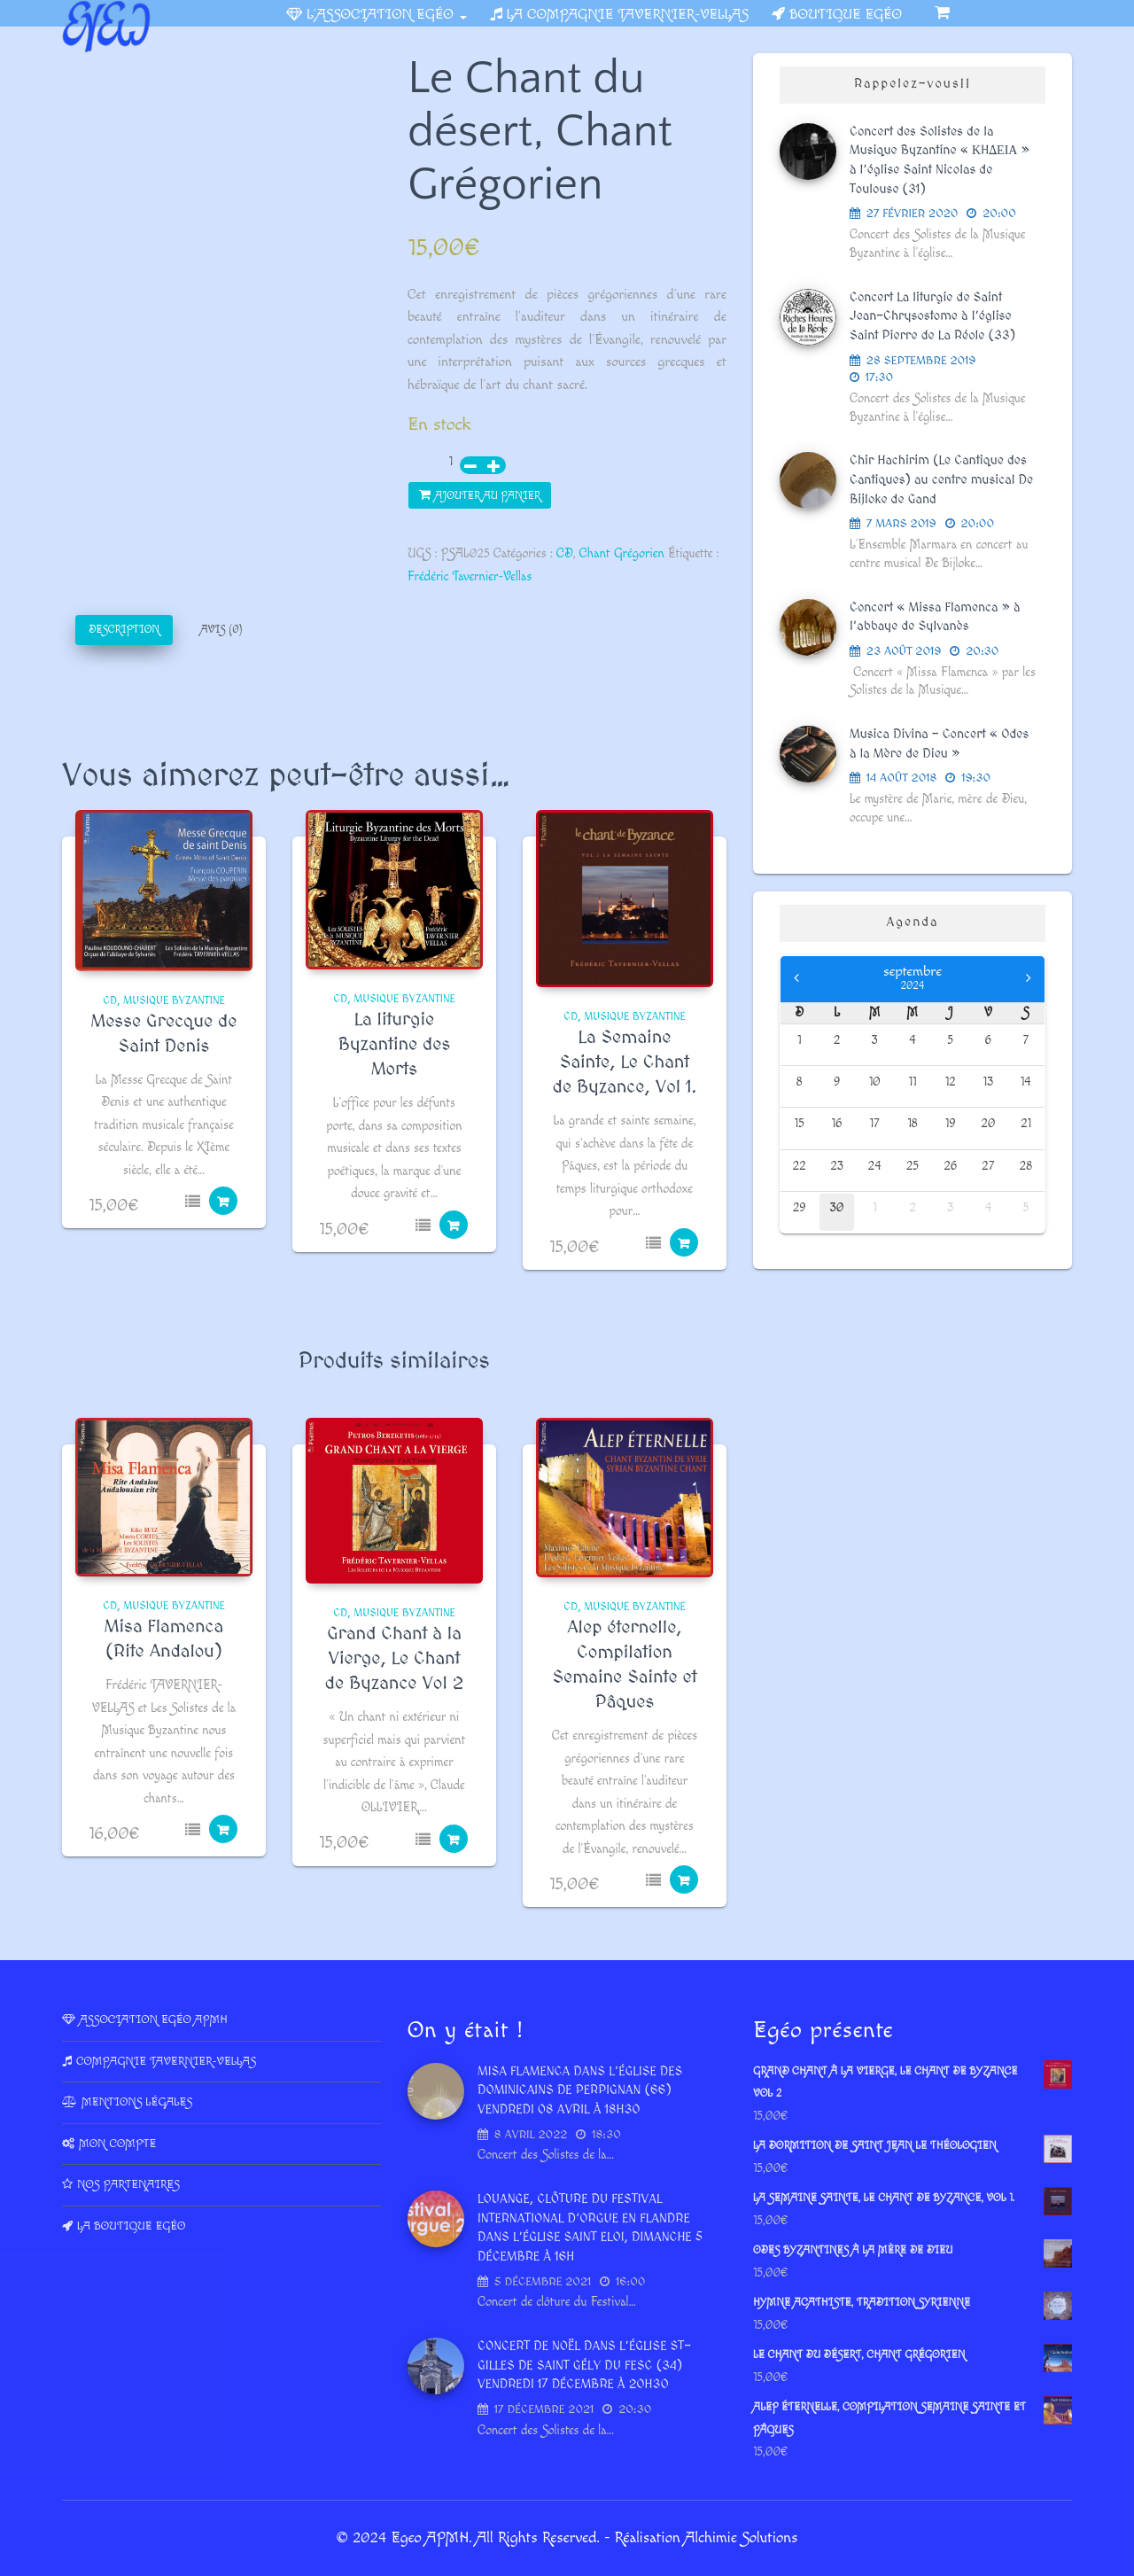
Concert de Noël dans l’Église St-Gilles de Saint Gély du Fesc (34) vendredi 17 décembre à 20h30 (584, 2365)
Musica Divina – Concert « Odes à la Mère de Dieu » (939, 744)
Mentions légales (137, 2102)
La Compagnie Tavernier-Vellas (628, 14)
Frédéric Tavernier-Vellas (470, 577)
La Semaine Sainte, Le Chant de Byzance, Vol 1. (624, 1062)
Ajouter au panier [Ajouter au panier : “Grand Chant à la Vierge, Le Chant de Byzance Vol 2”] (453, 1839)
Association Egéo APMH (154, 2019)
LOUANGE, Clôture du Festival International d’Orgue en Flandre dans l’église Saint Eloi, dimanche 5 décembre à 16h (590, 2228)
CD (564, 554)
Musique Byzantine (173, 1001)
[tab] (124, 630)
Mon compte (117, 2143)
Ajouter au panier (487, 495)
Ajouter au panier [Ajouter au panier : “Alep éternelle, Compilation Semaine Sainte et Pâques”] (684, 1879)
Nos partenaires (128, 2184)
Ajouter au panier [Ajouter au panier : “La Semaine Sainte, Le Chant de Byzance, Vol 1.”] (684, 1242)
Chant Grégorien (621, 554)
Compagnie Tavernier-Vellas (166, 2061)
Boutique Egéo (845, 14)
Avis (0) (221, 629)
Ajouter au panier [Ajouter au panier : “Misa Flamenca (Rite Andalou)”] (223, 1829)
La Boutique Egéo (131, 2226)
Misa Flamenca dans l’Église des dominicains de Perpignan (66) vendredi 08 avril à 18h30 (580, 2091)
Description (124, 629)
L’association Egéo (386, 14)
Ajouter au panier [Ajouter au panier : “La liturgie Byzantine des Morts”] (453, 1224)
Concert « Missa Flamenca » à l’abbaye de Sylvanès (935, 617)
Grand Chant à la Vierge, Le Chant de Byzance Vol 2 (394, 1658)
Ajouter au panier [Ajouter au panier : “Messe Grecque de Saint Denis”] (223, 1201)
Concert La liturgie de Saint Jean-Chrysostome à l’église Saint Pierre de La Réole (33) (932, 317)
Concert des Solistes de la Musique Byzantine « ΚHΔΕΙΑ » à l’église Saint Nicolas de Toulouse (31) (939, 161)
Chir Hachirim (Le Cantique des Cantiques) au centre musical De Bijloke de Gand (941, 480)
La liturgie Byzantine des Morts (394, 1044)
